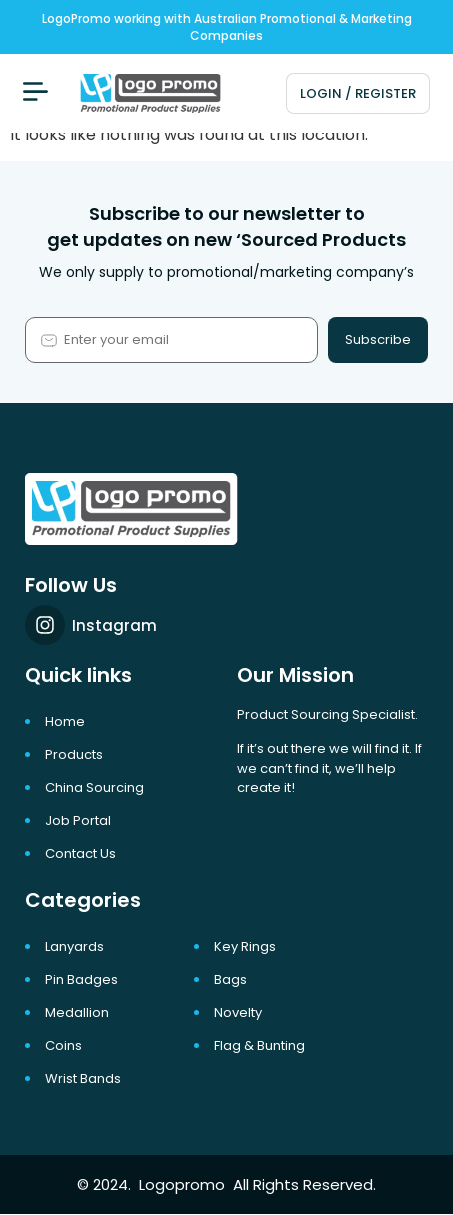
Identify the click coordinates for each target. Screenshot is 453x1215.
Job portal (78, 820)
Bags (230, 979)
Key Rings (245, 946)
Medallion (77, 1012)
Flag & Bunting (259, 1045)
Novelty (238, 1012)
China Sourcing (94, 787)
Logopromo (182, 1184)
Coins (63, 1045)
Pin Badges (81, 979)
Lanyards (74, 946)
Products (74, 754)
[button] (35, 94)
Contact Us (80, 853)
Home (65, 721)
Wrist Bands (83, 1078)
